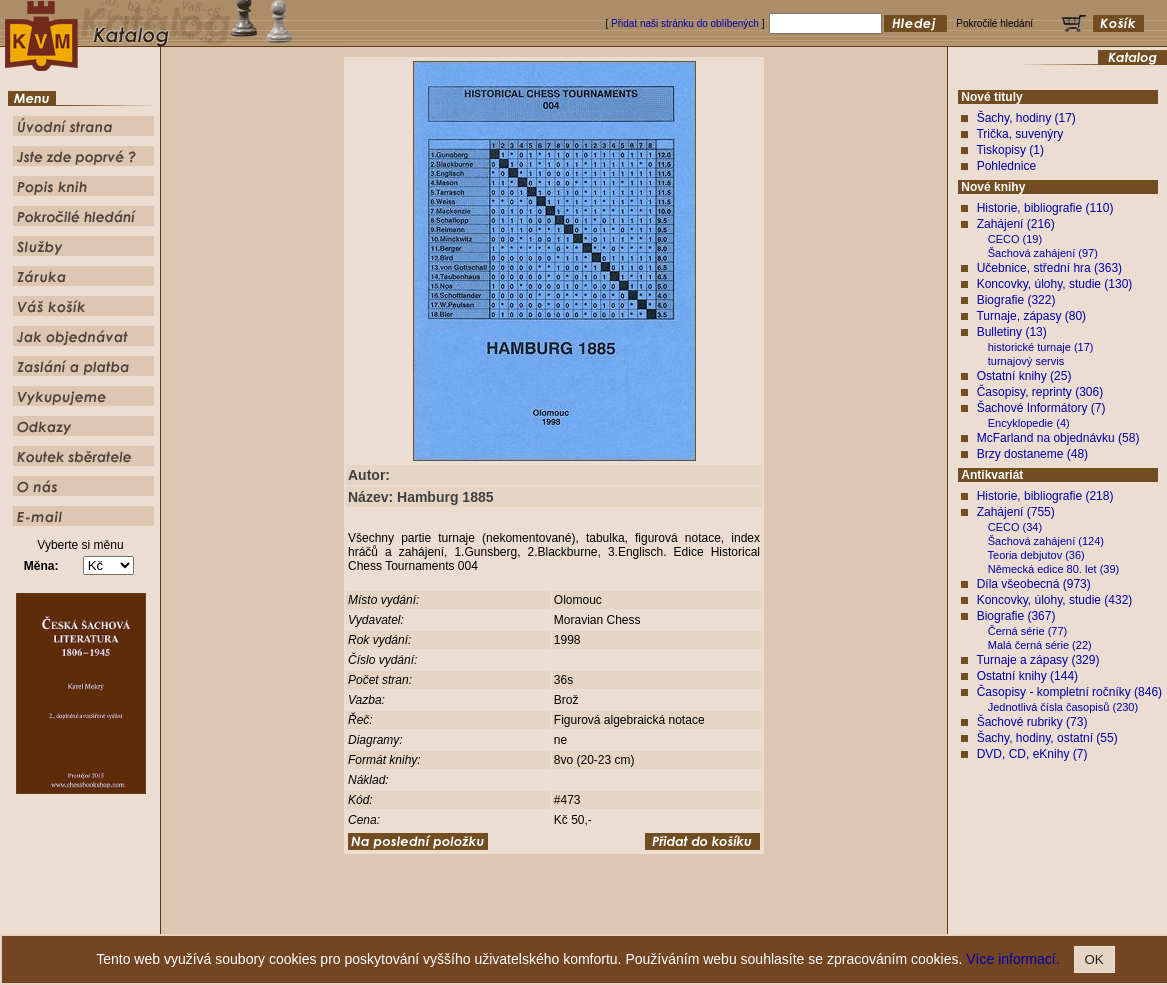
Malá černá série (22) (1040, 645)
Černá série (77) (1027, 631)
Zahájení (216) (1016, 224)
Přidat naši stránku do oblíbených (685, 23)
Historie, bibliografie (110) (1045, 208)
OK (1094, 959)
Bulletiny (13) (1012, 332)
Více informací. (1012, 959)
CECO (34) (1015, 527)
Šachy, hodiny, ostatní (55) (1047, 738)
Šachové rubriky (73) (1032, 722)
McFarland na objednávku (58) (1058, 438)
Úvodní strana (419, 919)
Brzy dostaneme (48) (1032, 454)
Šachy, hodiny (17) (1026, 118)
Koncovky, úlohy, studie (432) (1055, 600)
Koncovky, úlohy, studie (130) (1055, 284)
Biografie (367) (1016, 616)
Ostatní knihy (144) (1027, 676)
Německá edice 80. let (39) (1053, 569)
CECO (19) (1015, 239)
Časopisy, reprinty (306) (1040, 392)
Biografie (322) (1016, 300)
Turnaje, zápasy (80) (1031, 316)
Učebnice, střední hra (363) (1049, 268)
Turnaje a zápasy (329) (1037, 660)
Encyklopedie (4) (1029, 423)
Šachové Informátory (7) (1041, 408)
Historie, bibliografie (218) (1045, 496)
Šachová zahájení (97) (1043, 253)
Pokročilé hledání (642, 919)
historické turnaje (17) (1041, 347)
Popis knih (571, 919)
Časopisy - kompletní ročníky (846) (1069, 692)
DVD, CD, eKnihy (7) (1032, 754)
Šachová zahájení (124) (1046, 541)
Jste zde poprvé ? (499, 919)
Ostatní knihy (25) (1024, 376)
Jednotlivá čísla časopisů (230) (1063, 707)
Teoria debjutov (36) (1036, 555)
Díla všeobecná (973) (1034, 584)
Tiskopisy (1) (1010, 150)
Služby (705, 919)
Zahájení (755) (1016, 512)
